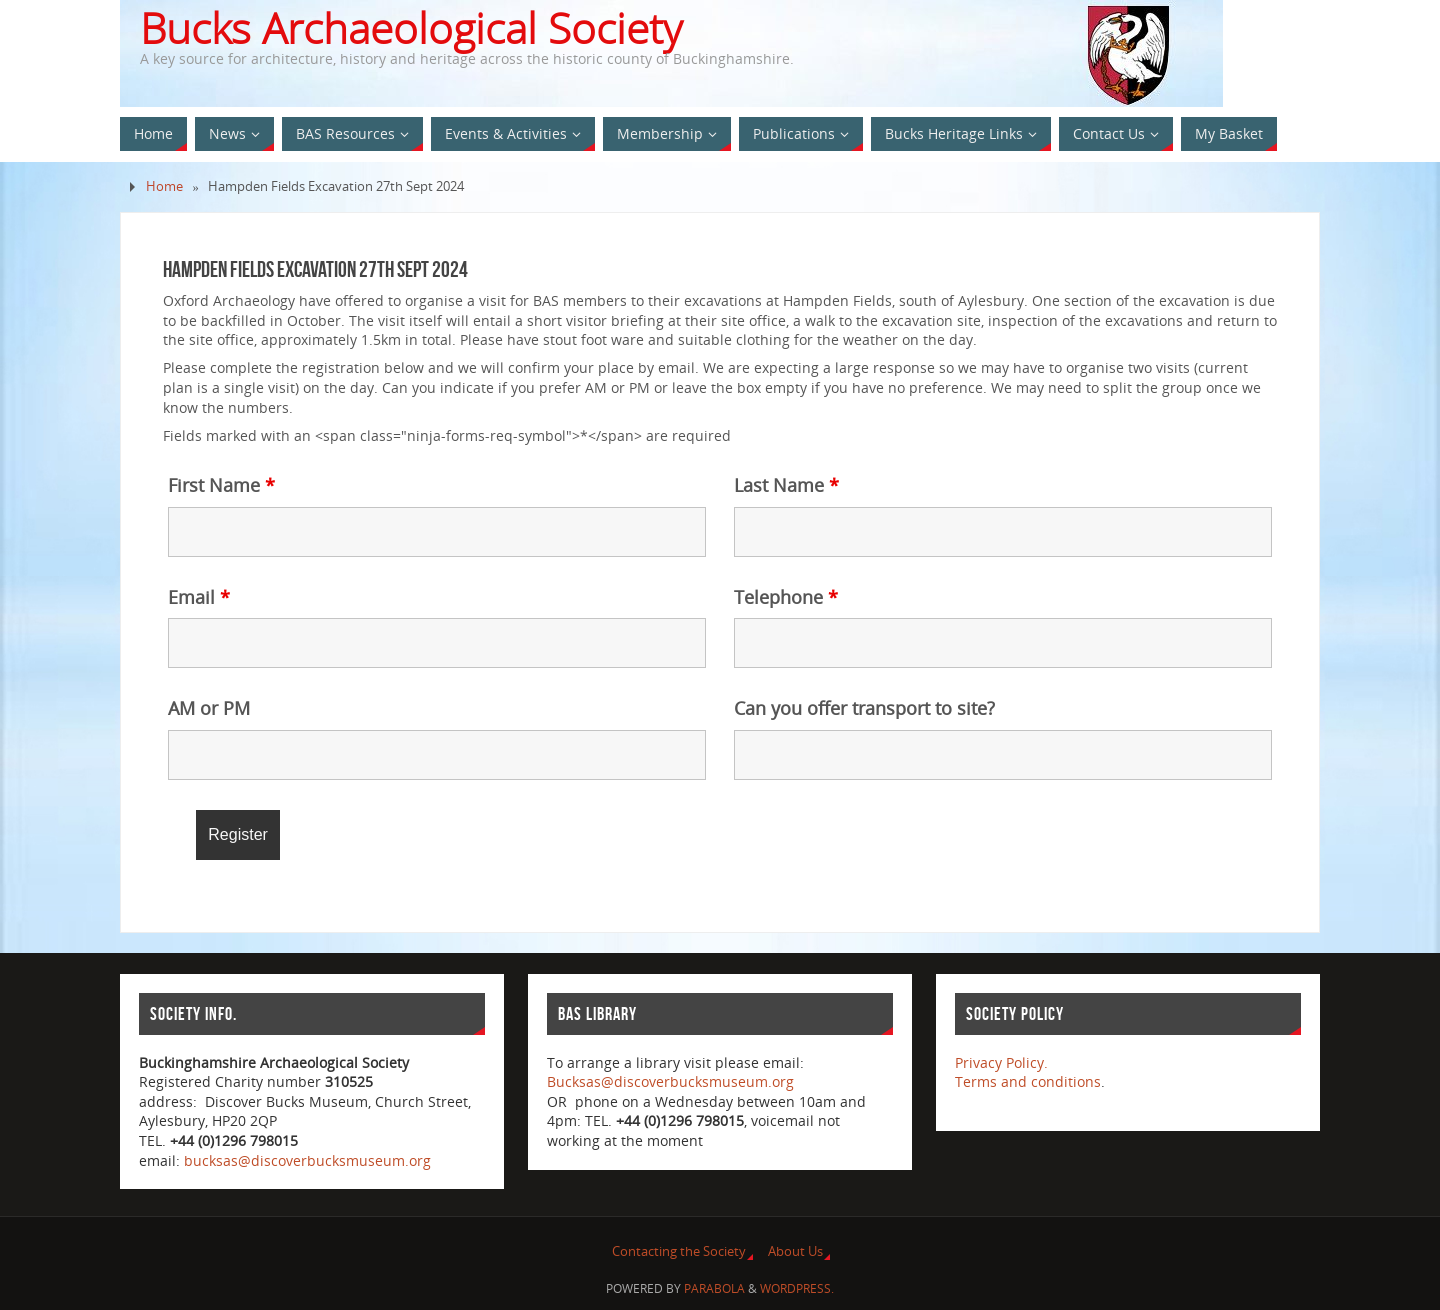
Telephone (786, 597)
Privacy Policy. (1001, 1062)
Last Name (786, 485)
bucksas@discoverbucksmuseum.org (307, 1160)
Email (199, 597)
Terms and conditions (1028, 1081)
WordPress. (797, 1288)
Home (164, 186)
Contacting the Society (679, 1251)
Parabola (714, 1288)
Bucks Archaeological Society (411, 28)
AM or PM (209, 708)
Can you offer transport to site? (864, 708)
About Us (795, 1251)
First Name (221, 485)
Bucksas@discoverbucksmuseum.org (670, 1081)
